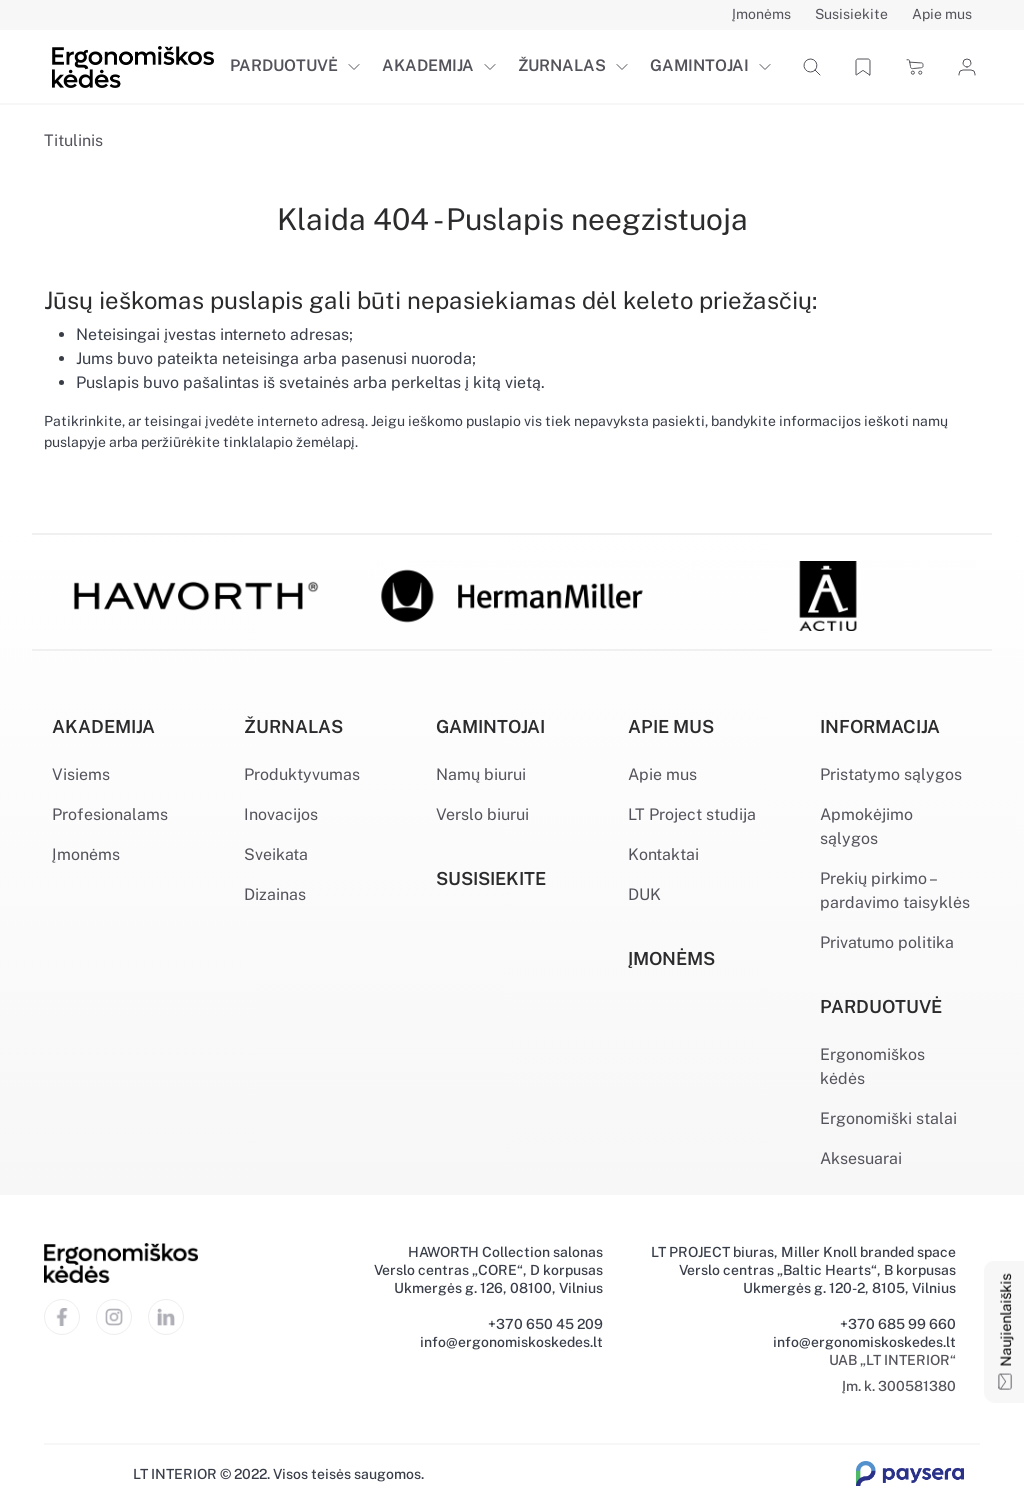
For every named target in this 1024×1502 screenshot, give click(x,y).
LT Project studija (692, 814)
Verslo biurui (482, 814)
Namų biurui (481, 774)
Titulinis (73, 140)
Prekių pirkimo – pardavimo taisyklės (895, 890)
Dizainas (275, 894)
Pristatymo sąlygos (891, 774)
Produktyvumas (302, 774)
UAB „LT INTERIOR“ (892, 1360)
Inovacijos (281, 814)
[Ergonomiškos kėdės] (133, 65)
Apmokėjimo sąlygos (866, 826)
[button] (358, 67)
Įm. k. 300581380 (899, 1386)
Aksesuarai (861, 1158)
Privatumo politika (887, 942)
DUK (644, 894)
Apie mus (662, 774)
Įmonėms (86, 854)
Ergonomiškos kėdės (872, 1066)
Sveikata (276, 854)
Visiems (81, 774)
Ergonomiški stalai (888, 1118)
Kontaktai (663, 854)
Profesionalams (110, 814)
